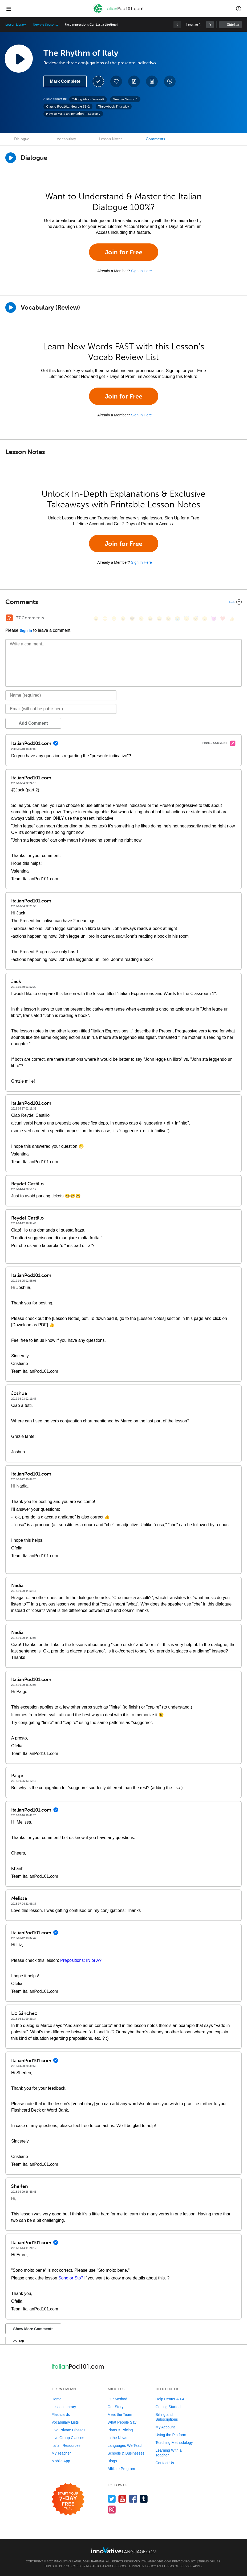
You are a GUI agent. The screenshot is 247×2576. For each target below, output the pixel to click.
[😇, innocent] (186, 618)
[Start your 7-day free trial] (68, 2499)
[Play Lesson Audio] (19, 58)
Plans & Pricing (120, 2430)
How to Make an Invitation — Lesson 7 (73, 114)
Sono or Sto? (70, 2278)
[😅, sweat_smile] (159, 618)
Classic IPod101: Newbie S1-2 (68, 106)
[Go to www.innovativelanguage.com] (123, 2550)
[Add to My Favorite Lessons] (116, 81)
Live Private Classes (69, 2430)
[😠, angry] (141, 618)
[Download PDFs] (152, 81)
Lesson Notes (110, 139)
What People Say (122, 2422)
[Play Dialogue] (10, 157)
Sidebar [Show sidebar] (233, 24)
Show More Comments (33, 2329)
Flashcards (61, 2414)
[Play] (10, 307)
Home (57, 2399)
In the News (117, 2438)
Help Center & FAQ (172, 2399)
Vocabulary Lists (65, 2422)
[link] (210, 24)
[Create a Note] (134, 81)
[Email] (60, 709)
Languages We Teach (126, 2445)
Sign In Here (141, 271)
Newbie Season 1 (45, 24)
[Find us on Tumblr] (144, 2499)
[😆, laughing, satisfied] (150, 618)
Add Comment (33, 723)
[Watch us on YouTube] (122, 2499)
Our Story (116, 2407)
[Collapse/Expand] (123, 602)
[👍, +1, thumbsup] (231, 618)
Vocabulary (66, 139)
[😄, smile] (95, 618)
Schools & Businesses (126, 2453)
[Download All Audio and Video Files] (170, 81)
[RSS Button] (9, 618)
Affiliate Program (121, 2469)
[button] (239, 8)
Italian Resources (66, 2445)
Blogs (112, 2461)
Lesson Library (15, 24)
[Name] (60, 695)
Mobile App (61, 2461)
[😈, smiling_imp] (213, 618)
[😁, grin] (114, 618)
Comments (155, 139)
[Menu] (8, 8)
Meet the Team (120, 2414)
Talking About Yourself (88, 99)
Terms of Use (210, 2561)
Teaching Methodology (174, 2442)
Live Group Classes (68, 2438)
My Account (165, 2427)
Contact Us (165, 2463)
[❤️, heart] (222, 618)
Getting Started (168, 2407)
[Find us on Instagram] (112, 2509)
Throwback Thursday (113, 106)
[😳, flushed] (105, 618)
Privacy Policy (184, 2561)
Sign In (25, 630)
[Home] (118, 12)
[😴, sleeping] (195, 618)
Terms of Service (178, 2566)
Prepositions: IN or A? (81, 1960)
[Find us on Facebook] (133, 2499)
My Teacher (61, 2453)
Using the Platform (171, 2435)
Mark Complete (65, 81)
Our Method (117, 2399)
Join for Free (123, 252)
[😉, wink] (168, 618)
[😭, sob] (177, 618)
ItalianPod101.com (156, 2561)
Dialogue (21, 139)
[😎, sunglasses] (132, 618)
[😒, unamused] (123, 618)
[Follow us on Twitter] (112, 2499)
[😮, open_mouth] (204, 618)
